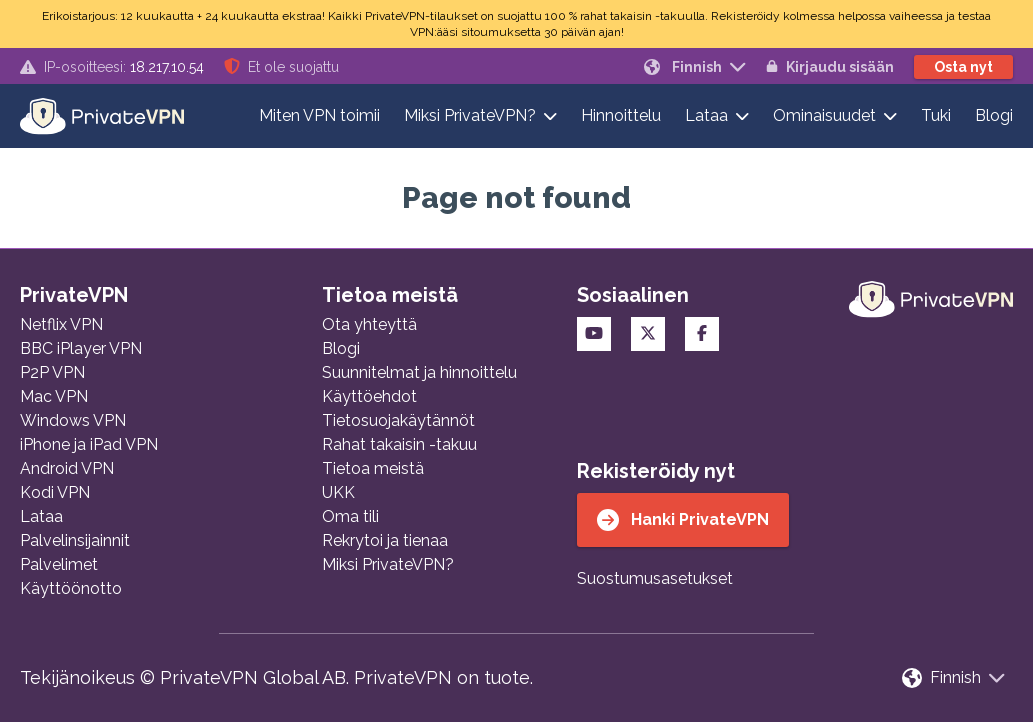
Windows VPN (73, 420)
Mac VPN (54, 396)
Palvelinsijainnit (75, 540)
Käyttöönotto (71, 588)
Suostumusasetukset (655, 578)
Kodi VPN (55, 492)
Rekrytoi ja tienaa (385, 540)
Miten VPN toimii (319, 115)
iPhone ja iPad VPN (89, 444)
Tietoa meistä (373, 468)
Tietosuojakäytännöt (398, 420)
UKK (338, 492)
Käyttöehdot (369, 396)
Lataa (706, 115)
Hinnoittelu (621, 115)
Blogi (994, 115)
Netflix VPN (61, 324)
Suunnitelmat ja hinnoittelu (419, 372)
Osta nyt (963, 67)
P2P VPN (52, 372)
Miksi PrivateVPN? (470, 115)
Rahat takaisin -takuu (399, 444)
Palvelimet (59, 564)
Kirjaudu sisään (830, 67)
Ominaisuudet (824, 115)
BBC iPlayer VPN (81, 348)
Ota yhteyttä (369, 324)
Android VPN (67, 468)
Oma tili (350, 516)
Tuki (936, 115)
